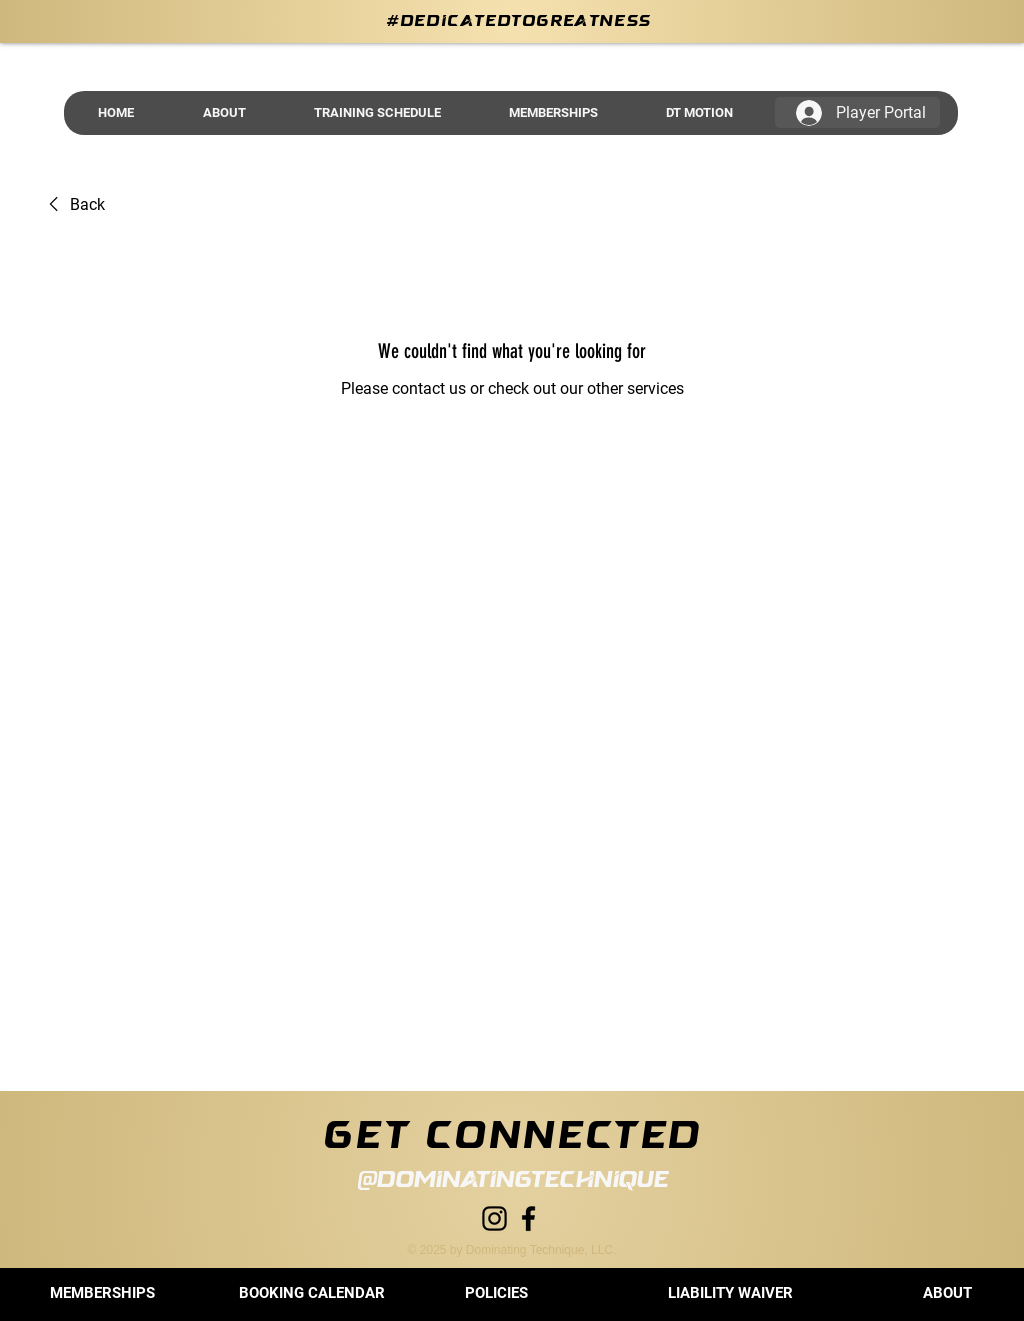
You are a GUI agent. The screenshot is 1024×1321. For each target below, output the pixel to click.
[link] (73, 205)
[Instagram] (494, 1218)
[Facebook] (528, 1218)
